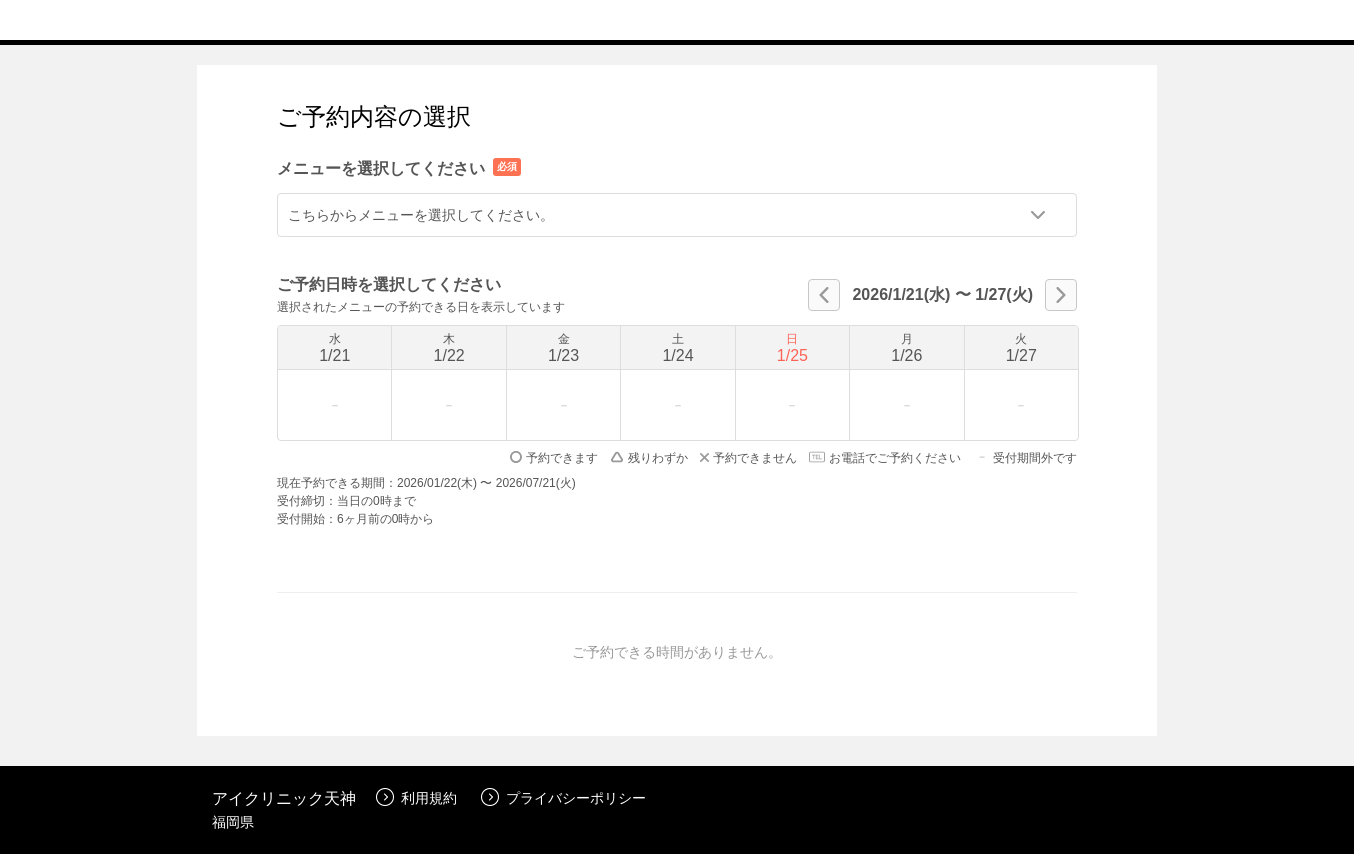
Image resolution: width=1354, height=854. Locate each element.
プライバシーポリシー (563, 798)
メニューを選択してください (381, 169)
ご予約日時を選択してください (389, 285)
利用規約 (416, 798)
